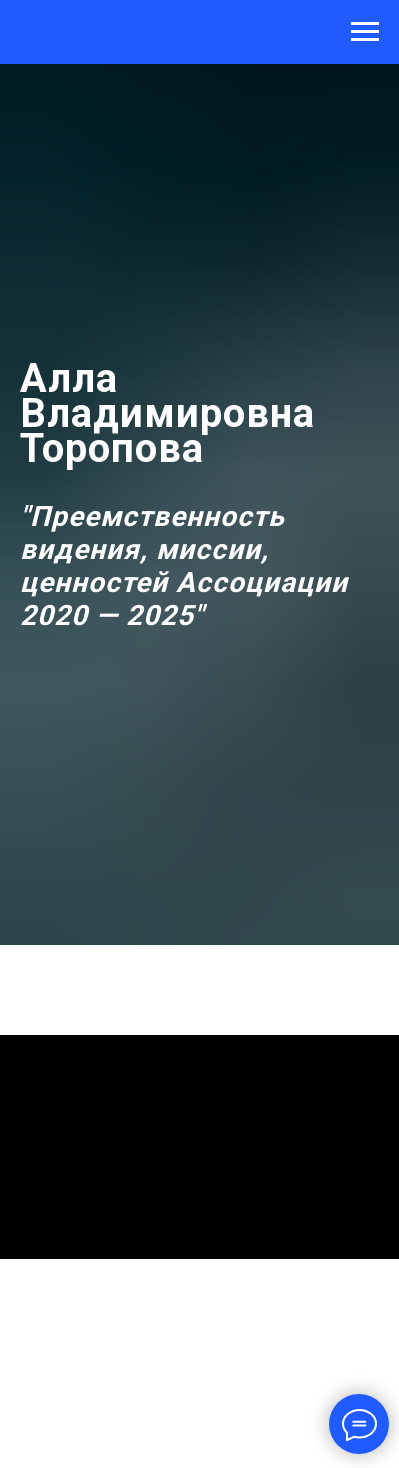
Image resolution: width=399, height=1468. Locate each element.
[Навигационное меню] (365, 32)
